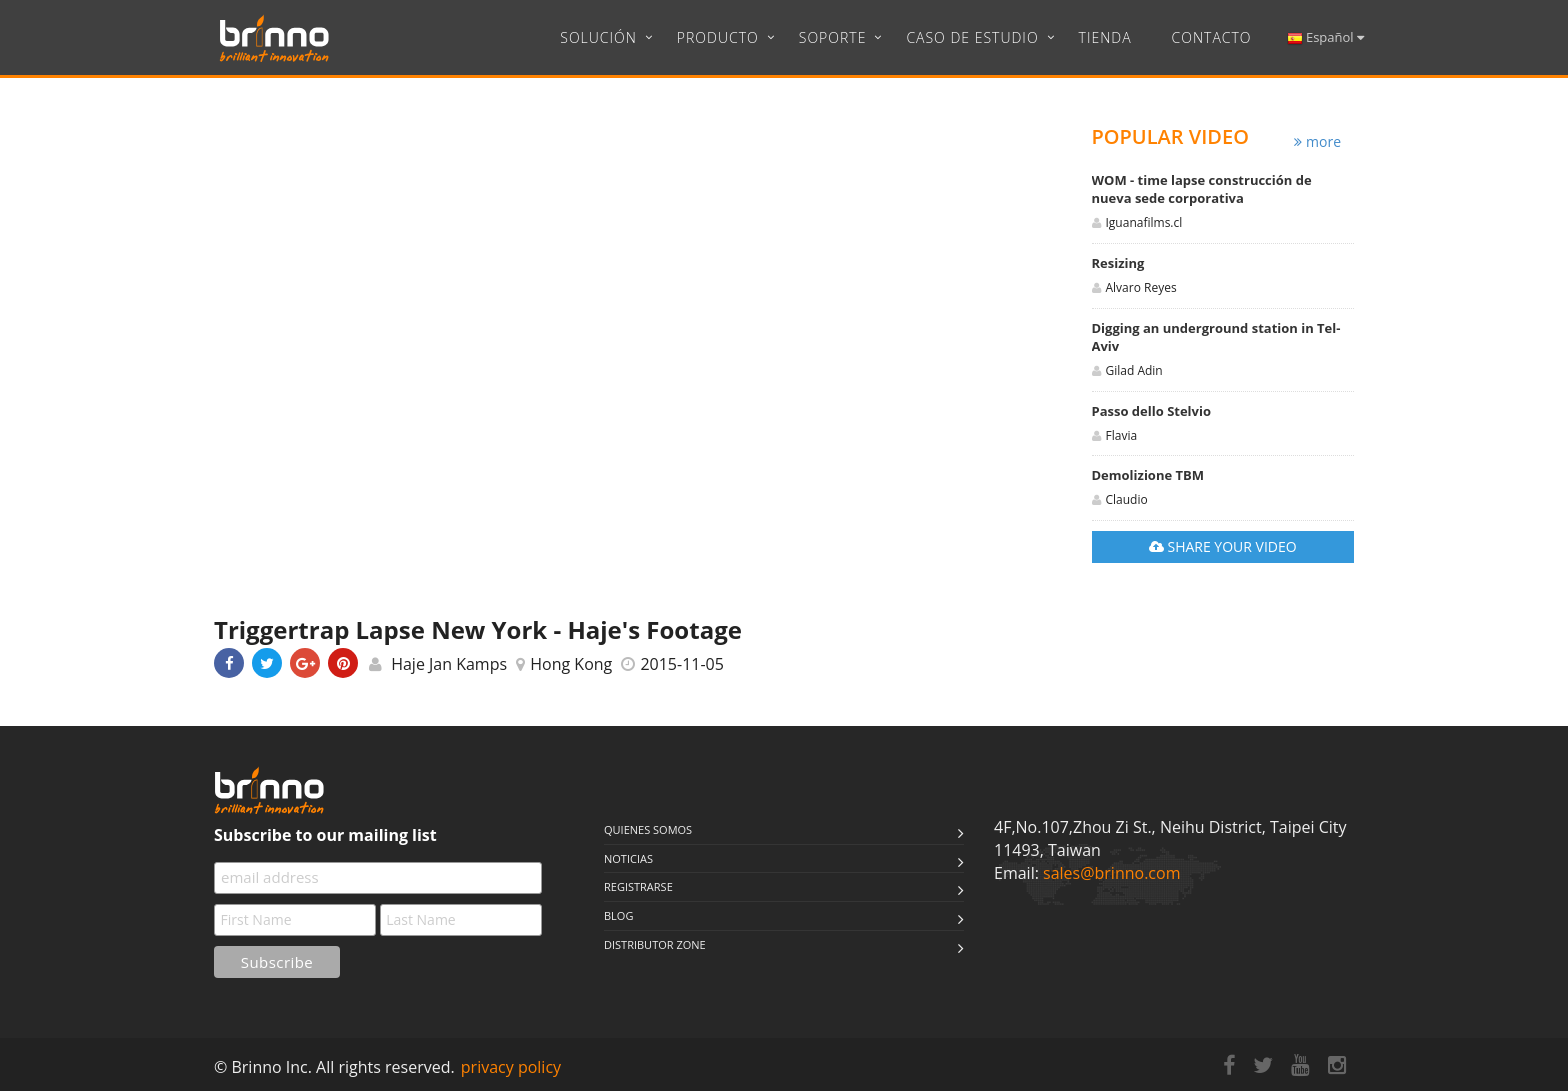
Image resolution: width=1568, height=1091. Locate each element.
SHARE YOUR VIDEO (1223, 546)
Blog (618, 915)
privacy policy (511, 1067)
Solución (598, 37)
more (1317, 141)
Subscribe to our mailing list (325, 835)
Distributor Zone (655, 944)
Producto (718, 37)
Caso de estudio (972, 37)
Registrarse (638, 886)
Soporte (833, 37)
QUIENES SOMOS (648, 829)
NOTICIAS (628, 858)
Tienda (1105, 37)
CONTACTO (1212, 37)
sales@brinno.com (1111, 873)
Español (1325, 37)
